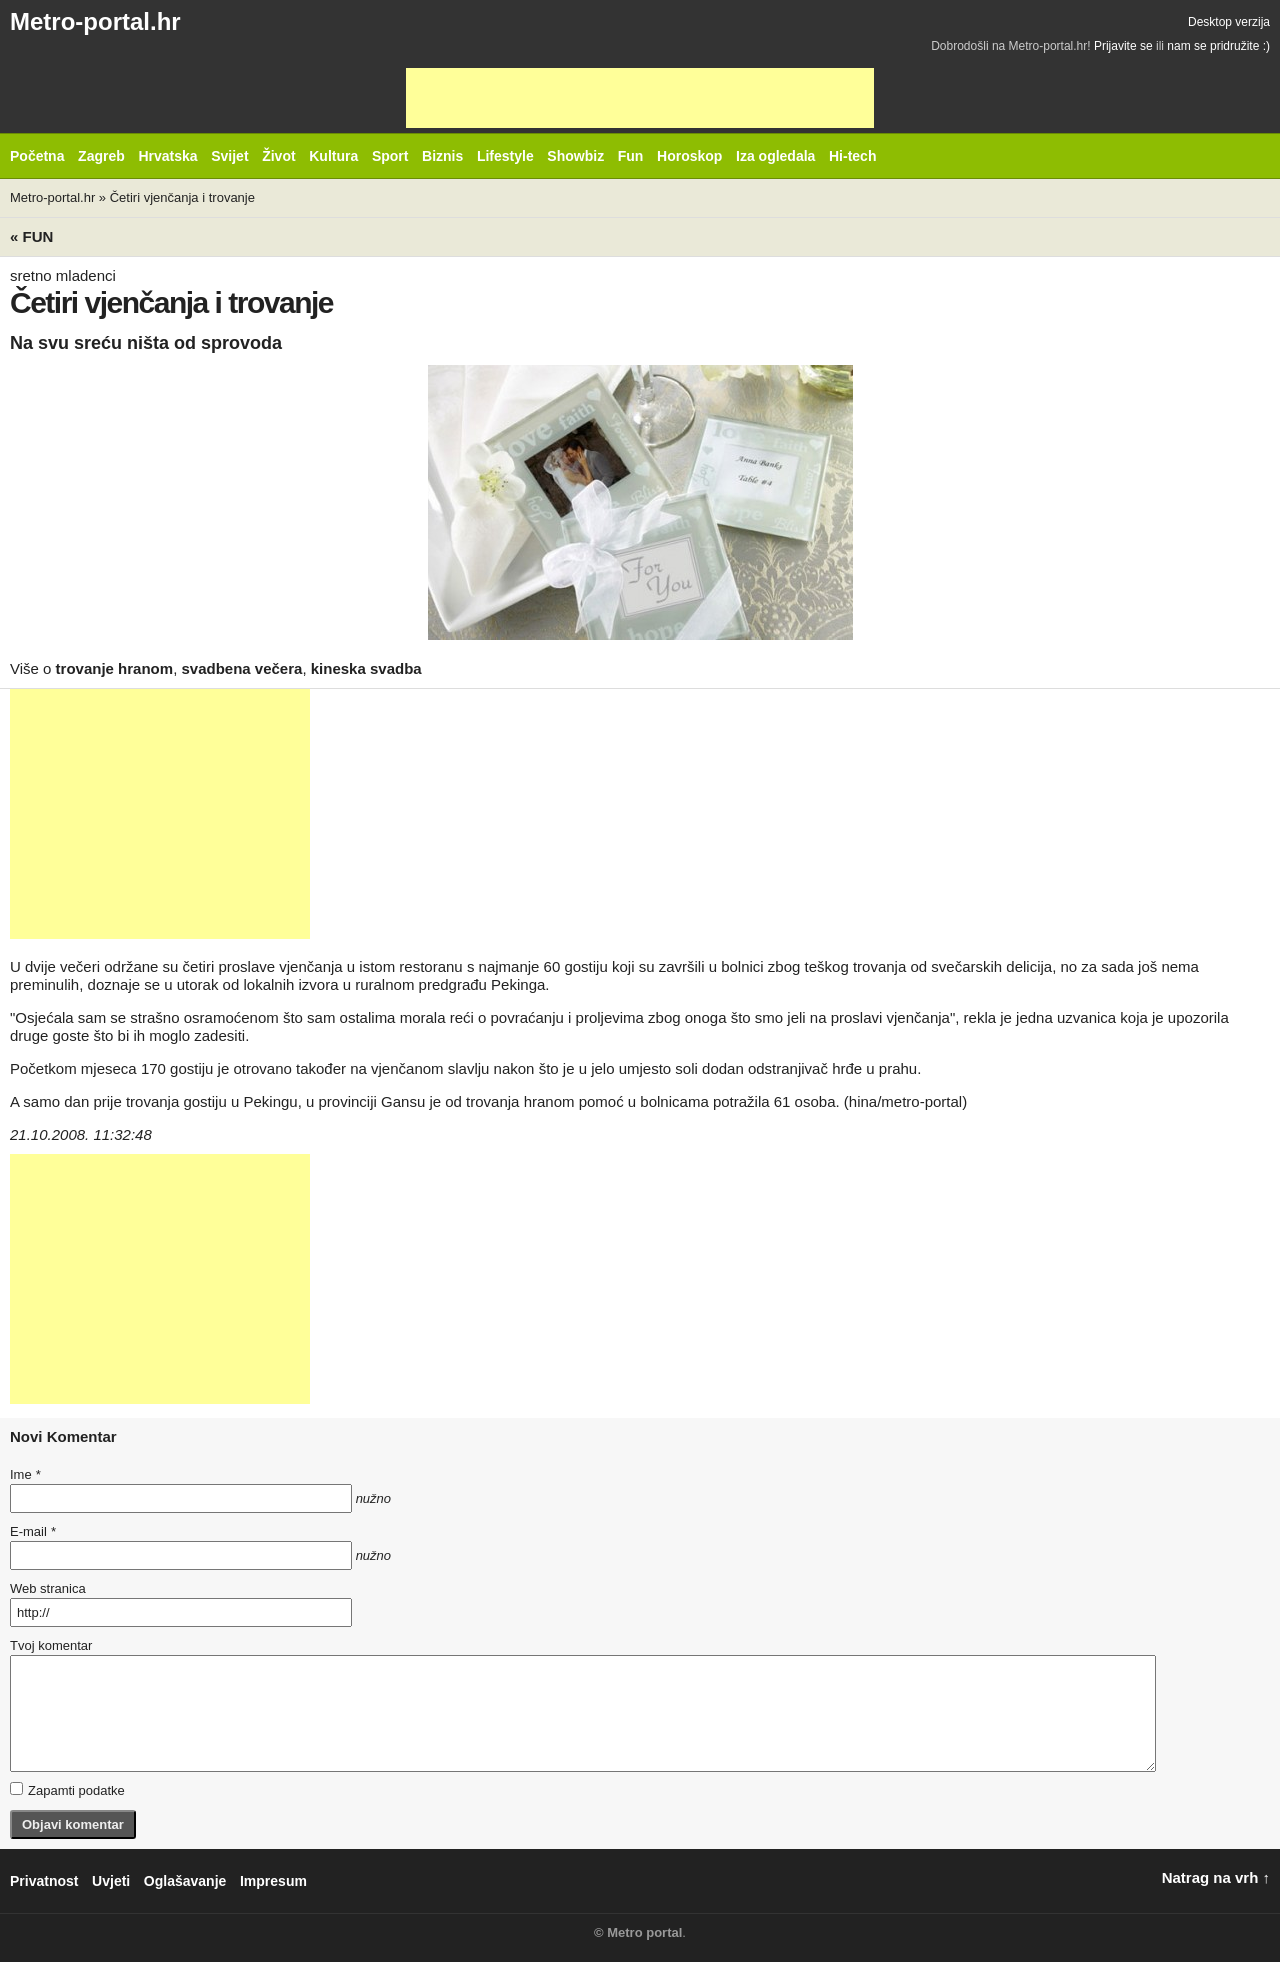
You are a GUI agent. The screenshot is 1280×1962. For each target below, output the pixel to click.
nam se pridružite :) (1218, 46)
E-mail (33, 1531)
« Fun (31, 236)
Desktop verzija (1229, 22)
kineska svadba (366, 668)
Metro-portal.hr (95, 21)
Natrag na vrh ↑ (1216, 1877)
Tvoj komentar (51, 1645)
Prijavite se (1123, 46)
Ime (25, 1474)
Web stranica (48, 1588)
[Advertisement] (640, 98)
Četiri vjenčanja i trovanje (182, 197)
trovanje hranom (115, 668)
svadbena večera (241, 668)
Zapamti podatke (67, 1790)
